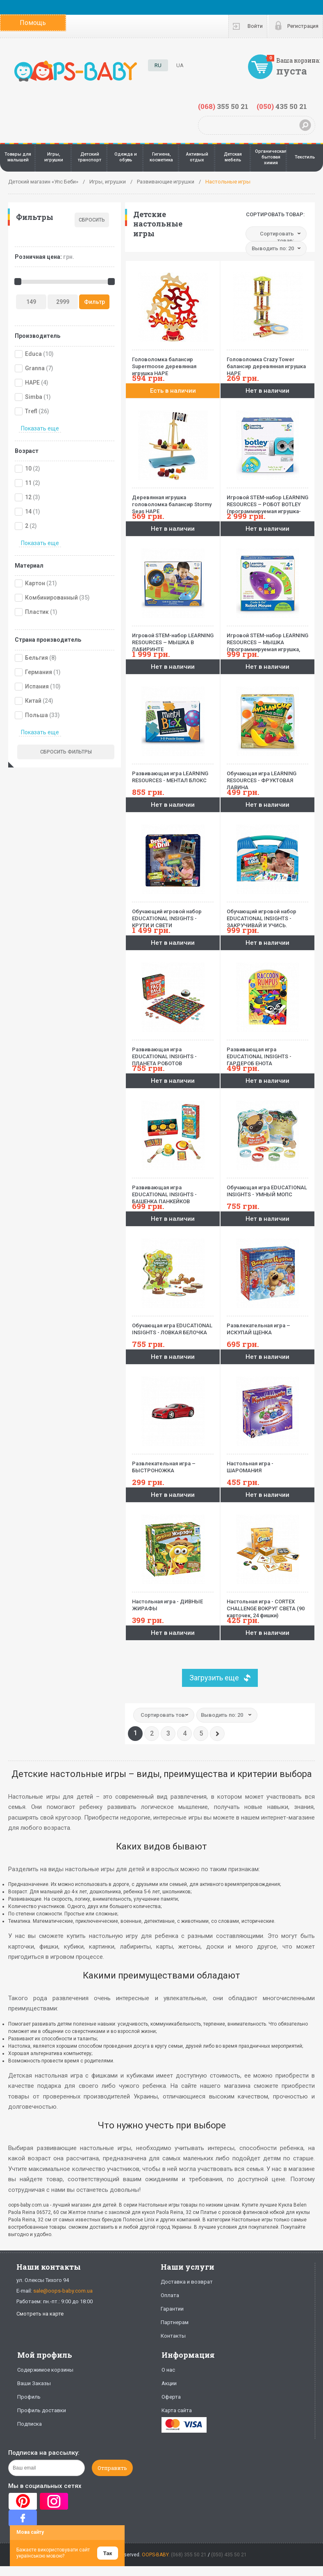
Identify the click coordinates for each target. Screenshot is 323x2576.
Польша (36, 715)
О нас (168, 2370)
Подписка (29, 2424)
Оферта (171, 2397)
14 (28, 511)
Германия (38, 672)
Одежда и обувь (125, 157)
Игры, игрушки (53, 157)
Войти (255, 26)
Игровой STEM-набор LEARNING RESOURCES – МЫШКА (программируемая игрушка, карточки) (267, 639)
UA (180, 65)
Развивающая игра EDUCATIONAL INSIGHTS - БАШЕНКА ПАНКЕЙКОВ (173, 1191)
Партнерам (175, 2322)
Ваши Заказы (34, 2383)
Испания (37, 686)
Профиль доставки (41, 2410)
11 (28, 483)
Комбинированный (51, 597)
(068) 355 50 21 (189, 2555)
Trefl (31, 411)
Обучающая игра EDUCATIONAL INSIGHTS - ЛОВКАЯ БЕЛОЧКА (173, 1326)
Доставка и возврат (187, 2282)
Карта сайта (177, 2410)
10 (28, 468)
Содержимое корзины (45, 2370)
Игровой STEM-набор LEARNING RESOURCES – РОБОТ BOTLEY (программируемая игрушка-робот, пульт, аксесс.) (267, 501)
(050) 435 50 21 (229, 2555)
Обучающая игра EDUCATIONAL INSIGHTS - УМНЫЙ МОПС (267, 1187)
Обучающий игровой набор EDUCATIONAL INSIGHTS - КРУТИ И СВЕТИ (173, 915)
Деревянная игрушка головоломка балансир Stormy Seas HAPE (173, 501)
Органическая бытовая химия (271, 157)
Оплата (170, 2295)
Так (107, 2553)
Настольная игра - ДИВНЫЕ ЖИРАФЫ (173, 1602)
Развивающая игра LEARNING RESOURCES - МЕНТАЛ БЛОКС (173, 773)
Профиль (29, 2397)
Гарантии (172, 2309)
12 (28, 497)
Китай (33, 700)
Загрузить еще (214, 1677)
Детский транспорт (89, 157)
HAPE (32, 382)
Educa (33, 354)
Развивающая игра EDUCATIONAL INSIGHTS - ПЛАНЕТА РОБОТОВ (173, 1053)
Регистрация (302, 26)
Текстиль (305, 157)
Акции (169, 2383)
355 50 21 (223, 106)
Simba (33, 397)
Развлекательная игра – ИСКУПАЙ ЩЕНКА (267, 1326)
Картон (35, 583)
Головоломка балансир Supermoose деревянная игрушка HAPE (173, 363)
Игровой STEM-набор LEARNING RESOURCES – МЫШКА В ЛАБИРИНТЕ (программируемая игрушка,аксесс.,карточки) (173, 639)
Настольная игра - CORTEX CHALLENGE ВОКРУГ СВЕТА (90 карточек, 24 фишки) (267, 1605)
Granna (35, 368)
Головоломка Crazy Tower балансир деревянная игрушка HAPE (267, 363)
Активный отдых (197, 157)
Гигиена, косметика (161, 157)
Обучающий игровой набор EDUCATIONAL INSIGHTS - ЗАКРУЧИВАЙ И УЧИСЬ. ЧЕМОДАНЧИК (267, 915)
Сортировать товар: (275, 214)
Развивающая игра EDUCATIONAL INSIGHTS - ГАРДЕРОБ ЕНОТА (267, 1053)
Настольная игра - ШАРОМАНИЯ (267, 1464)
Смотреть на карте (40, 2314)
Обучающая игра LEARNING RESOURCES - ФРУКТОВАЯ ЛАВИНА (267, 777)
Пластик (37, 612)
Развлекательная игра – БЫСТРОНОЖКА (173, 1464)
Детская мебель (233, 157)
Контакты (173, 2336)
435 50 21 (282, 106)
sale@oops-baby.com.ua (63, 2291)
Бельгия (36, 657)
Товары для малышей (18, 157)
